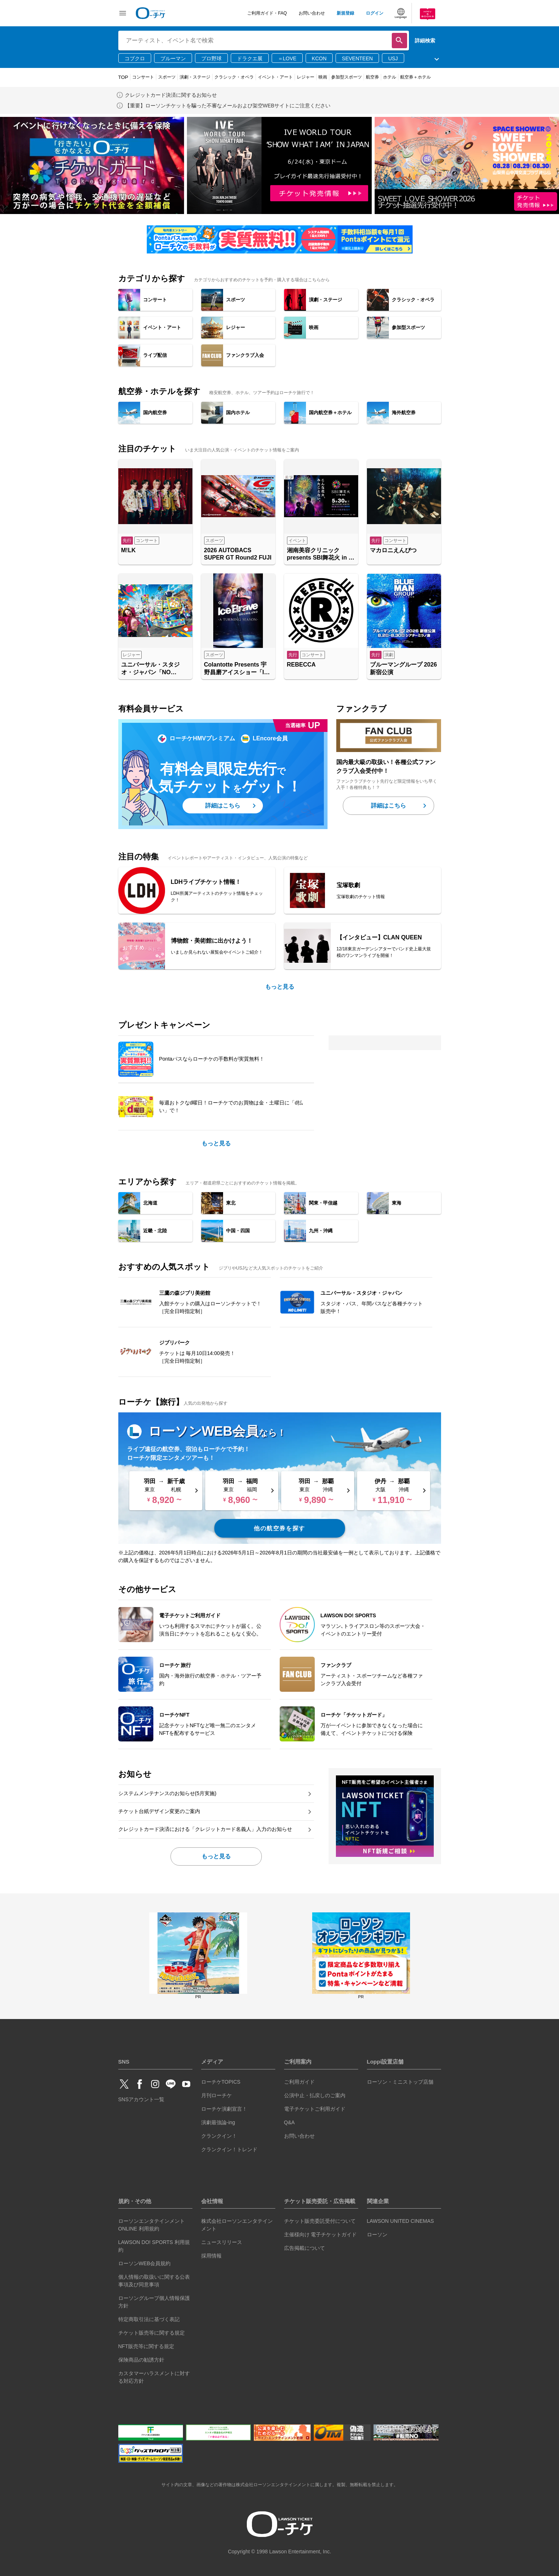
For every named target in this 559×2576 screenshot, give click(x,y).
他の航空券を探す (279, 1528)
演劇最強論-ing (218, 2122)
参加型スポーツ (346, 77)
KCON (319, 58)
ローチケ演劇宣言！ (224, 2109)
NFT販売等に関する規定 (146, 2346)
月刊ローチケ (216, 2095)
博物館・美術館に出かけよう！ (212, 941)
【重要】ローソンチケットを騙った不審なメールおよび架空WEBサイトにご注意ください (228, 105)
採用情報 (211, 2256)
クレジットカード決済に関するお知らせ (171, 95)
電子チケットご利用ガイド (314, 2109)
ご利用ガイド (299, 2082)
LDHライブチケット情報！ (206, 882)
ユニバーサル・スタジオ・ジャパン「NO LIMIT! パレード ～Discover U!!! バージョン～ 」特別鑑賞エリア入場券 (154, 668)
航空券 (372, 77)
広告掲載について (304, 2248)
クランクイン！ (219, 2136)
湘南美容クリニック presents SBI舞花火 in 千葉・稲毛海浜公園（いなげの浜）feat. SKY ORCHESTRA (321, 554)
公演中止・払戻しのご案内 (314, 2095)
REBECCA (301, 664)
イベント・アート (275, 77)
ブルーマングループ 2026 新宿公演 (403, 668)
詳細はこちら (222, 805)
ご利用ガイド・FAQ (267, 13)
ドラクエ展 (250, 58)
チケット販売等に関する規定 (151, 2333)
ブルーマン (173, 58)
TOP (123, 77)
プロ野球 (211, 58)
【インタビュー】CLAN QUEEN (379, 937)
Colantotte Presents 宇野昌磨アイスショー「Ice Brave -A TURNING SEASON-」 (237, 668)
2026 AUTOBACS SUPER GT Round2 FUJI (238, 554)
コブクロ (135, 58)
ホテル (389, 77)
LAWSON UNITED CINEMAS (400, 2221)
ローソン (377, 2234)
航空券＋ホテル (415, 77)
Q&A (289, 2122)
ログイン (374, 13)
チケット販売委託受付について (320, 2221)
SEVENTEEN (357, 58)
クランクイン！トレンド (229, 2149)
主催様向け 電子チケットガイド (320, 2234)
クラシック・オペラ (234, 77)
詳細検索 (425, 40)
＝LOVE (287, 58)
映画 (322, 77)
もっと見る (279, 987)
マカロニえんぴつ (393, 550)
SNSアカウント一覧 (141, 2099)
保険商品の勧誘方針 (141, 2360)
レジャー (305, 77)
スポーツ (167, 77)
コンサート (143, 77)
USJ (393, 58)
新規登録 (345, 13)
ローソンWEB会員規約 (144, 2263)
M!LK (128, 550)
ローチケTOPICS (221, 2082)
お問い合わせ (312, 13)
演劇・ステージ (195, 77)
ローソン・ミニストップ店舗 (400, 2082)
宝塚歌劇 (348, 885)
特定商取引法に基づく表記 (149, 2319)
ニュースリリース (221, 2242)
